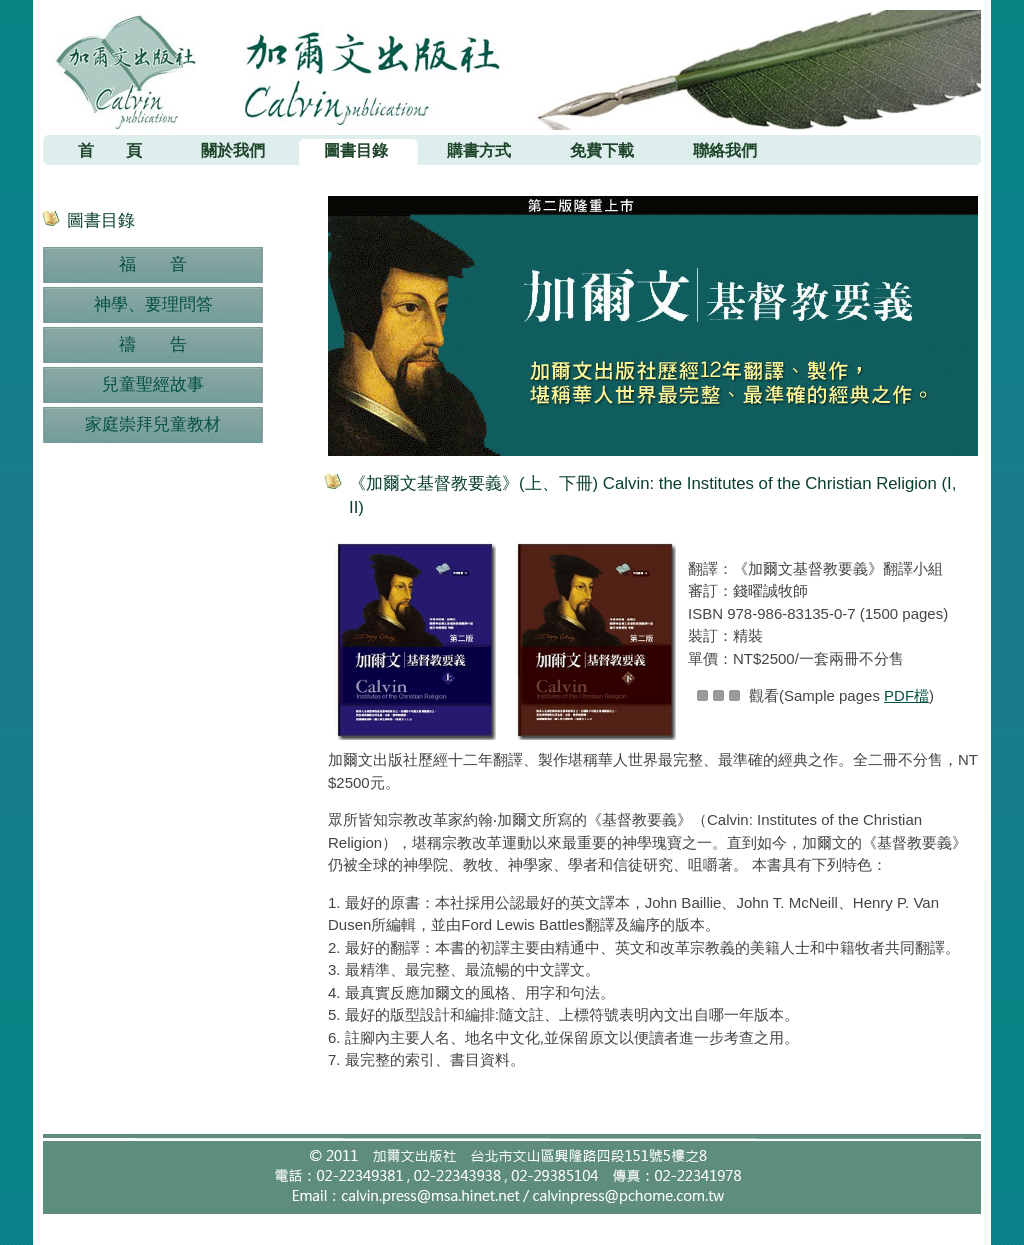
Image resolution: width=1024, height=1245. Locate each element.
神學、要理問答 (153, 304)
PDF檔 (906, 695)
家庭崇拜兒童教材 (153, 424)
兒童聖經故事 (153, 384)
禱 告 (153, 344)
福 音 (153, 264)
